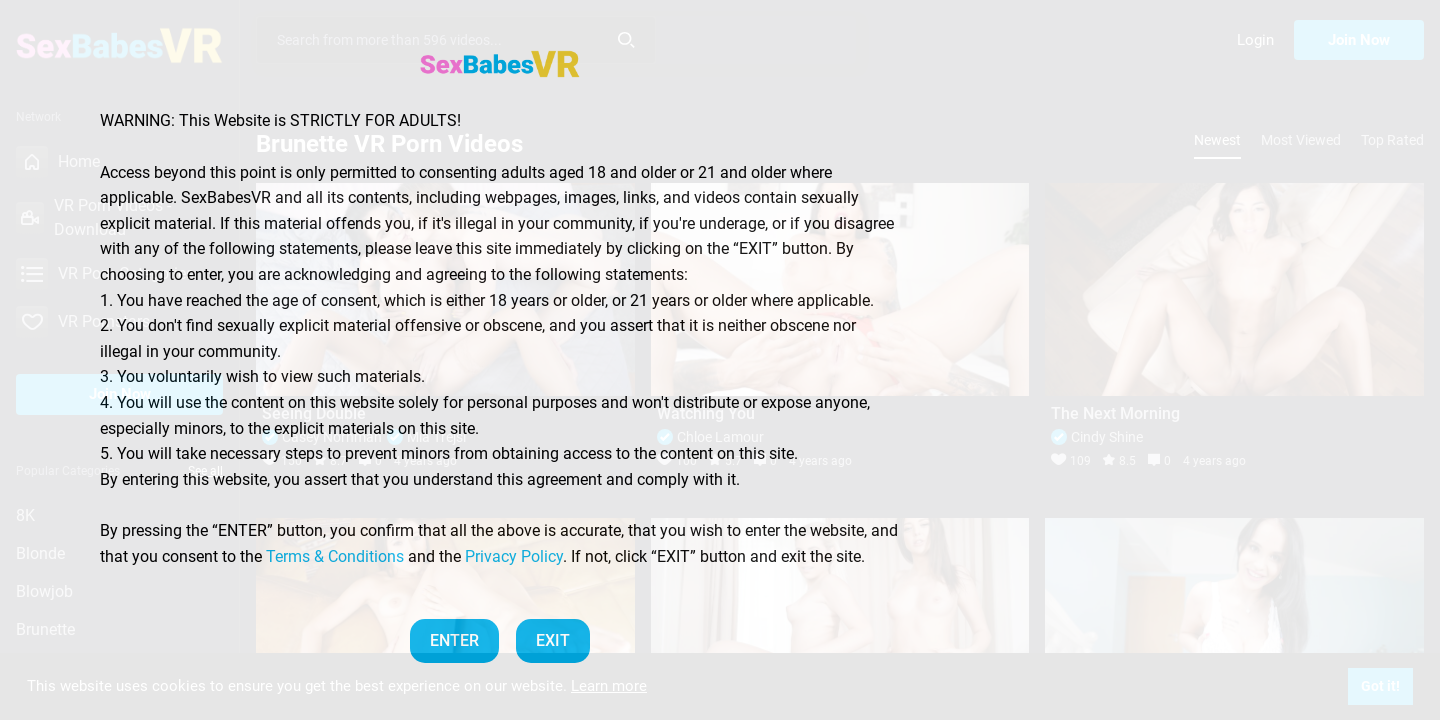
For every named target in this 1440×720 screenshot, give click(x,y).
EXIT (553, 640)
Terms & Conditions (335, 556)
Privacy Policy (514, 556)
